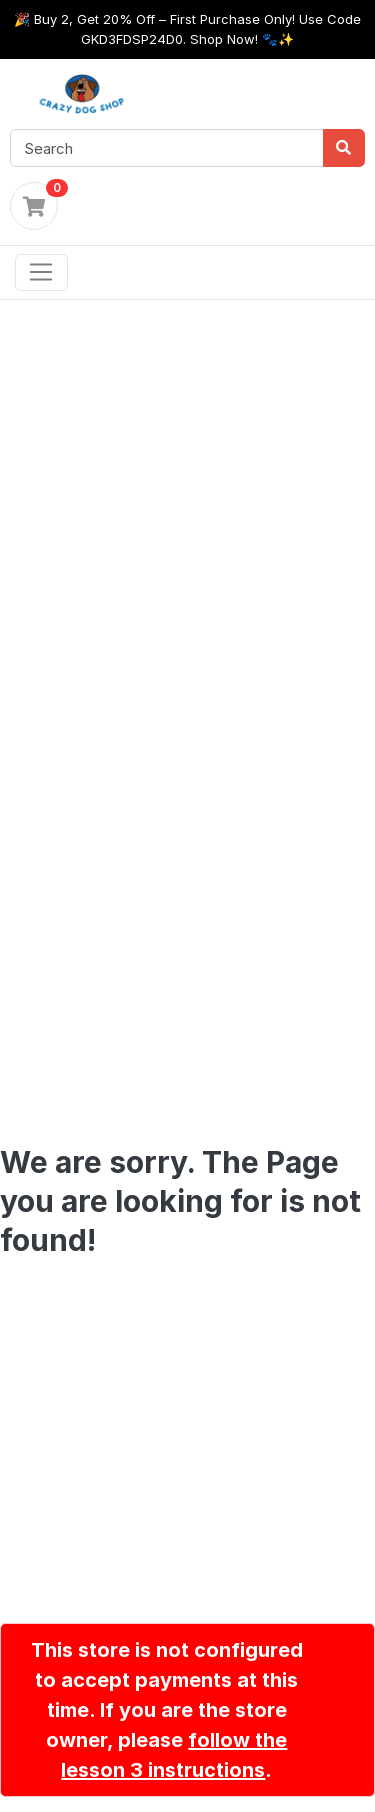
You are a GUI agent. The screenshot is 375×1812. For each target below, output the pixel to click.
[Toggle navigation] (41, 273)
